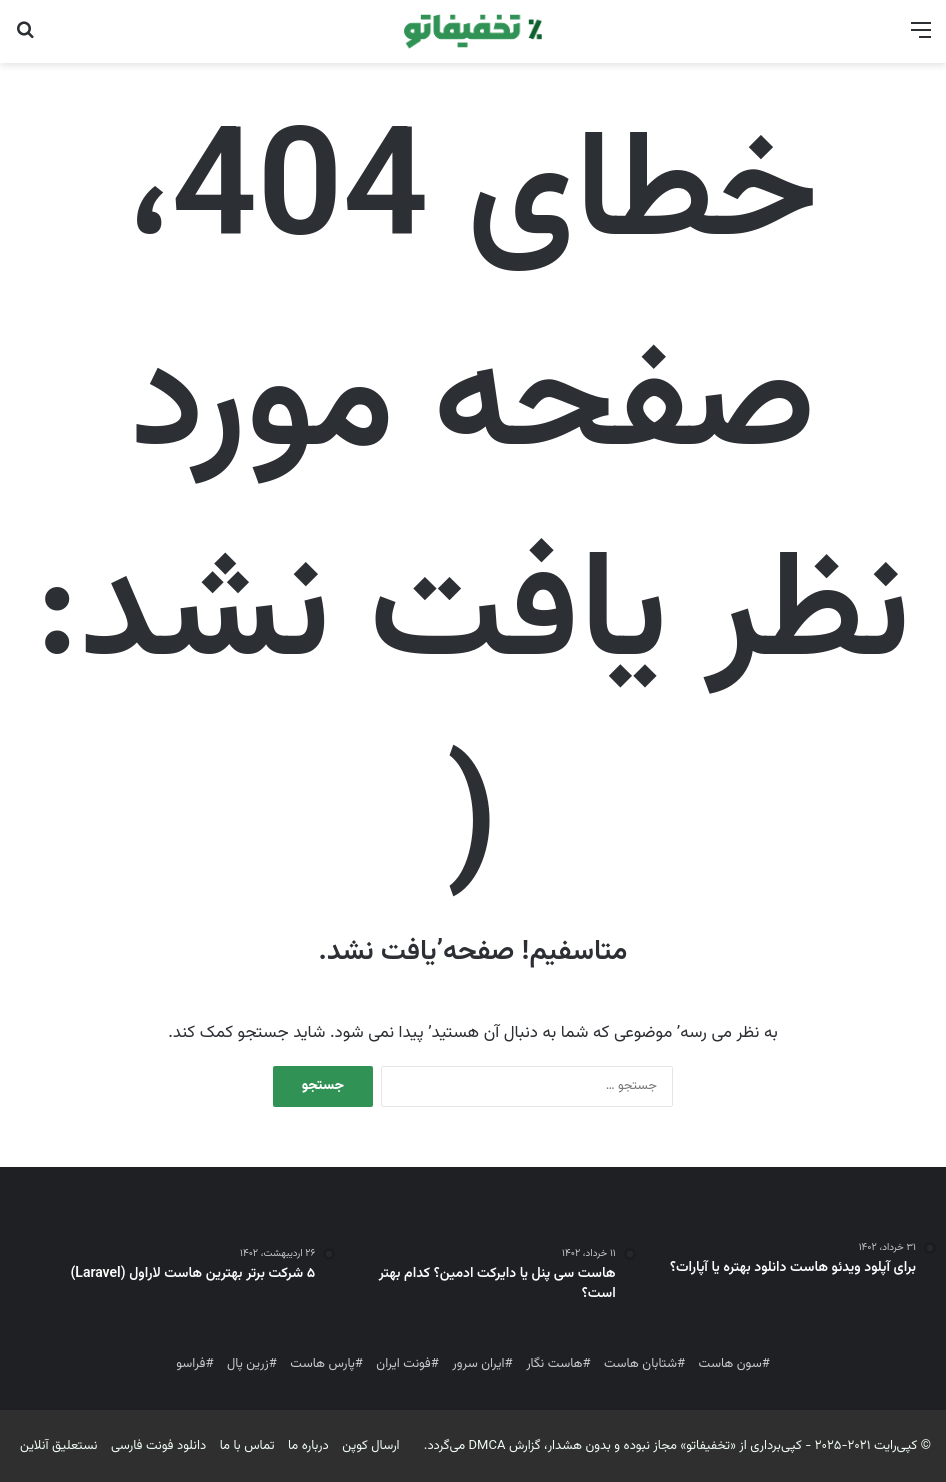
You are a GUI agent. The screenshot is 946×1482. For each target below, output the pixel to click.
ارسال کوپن (370, 1446)
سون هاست (730, 1364)
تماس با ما (247, 1446)
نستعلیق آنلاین (59, 1446)
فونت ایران (403, 1364)
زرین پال (248, 1364)
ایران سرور (478, 1364)
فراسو (190, 1364)
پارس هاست (322, 1364)
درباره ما (308, 1446)
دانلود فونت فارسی (158, 1446)
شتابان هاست (640, 1364)
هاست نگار (554, 1364)
